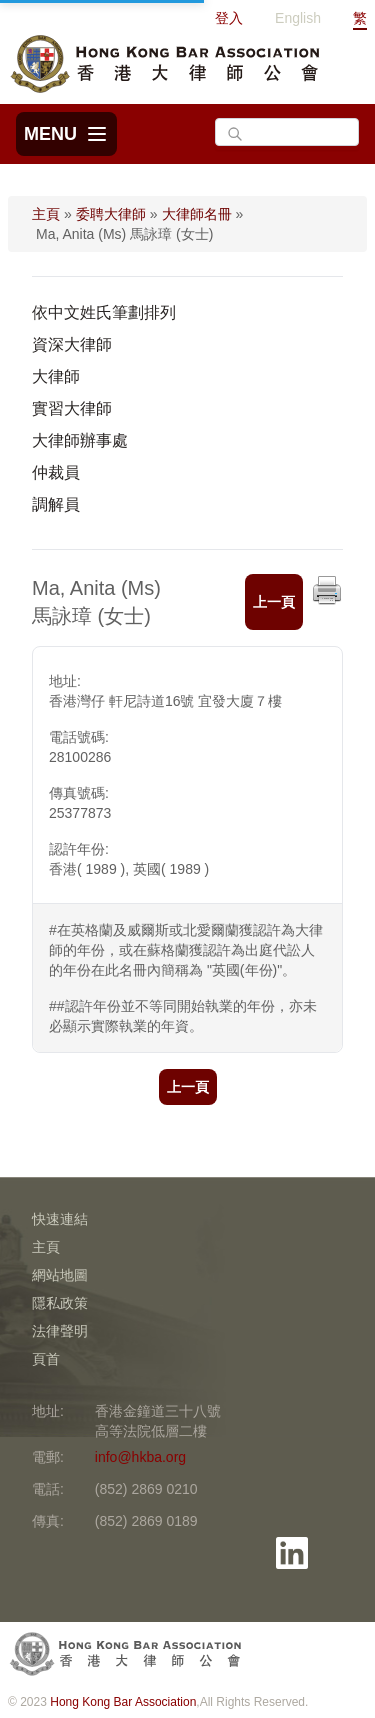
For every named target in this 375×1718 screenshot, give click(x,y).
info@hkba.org (140, 1457)
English (298, 18)
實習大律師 (72, 408)
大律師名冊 (197, 214)
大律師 (56, 376)
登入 (229, 18)
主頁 (46, 214)
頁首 (46, 1359)
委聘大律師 (111, 214)
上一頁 (274, 602)
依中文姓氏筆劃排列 (104, 312)
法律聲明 (60, 1331)
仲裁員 (56, 472)
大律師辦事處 (80, 440)
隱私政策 (60, 1303)
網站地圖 (60, 1275)
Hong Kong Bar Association (123, 1702)
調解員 (56, 504)
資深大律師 (72, 344)
